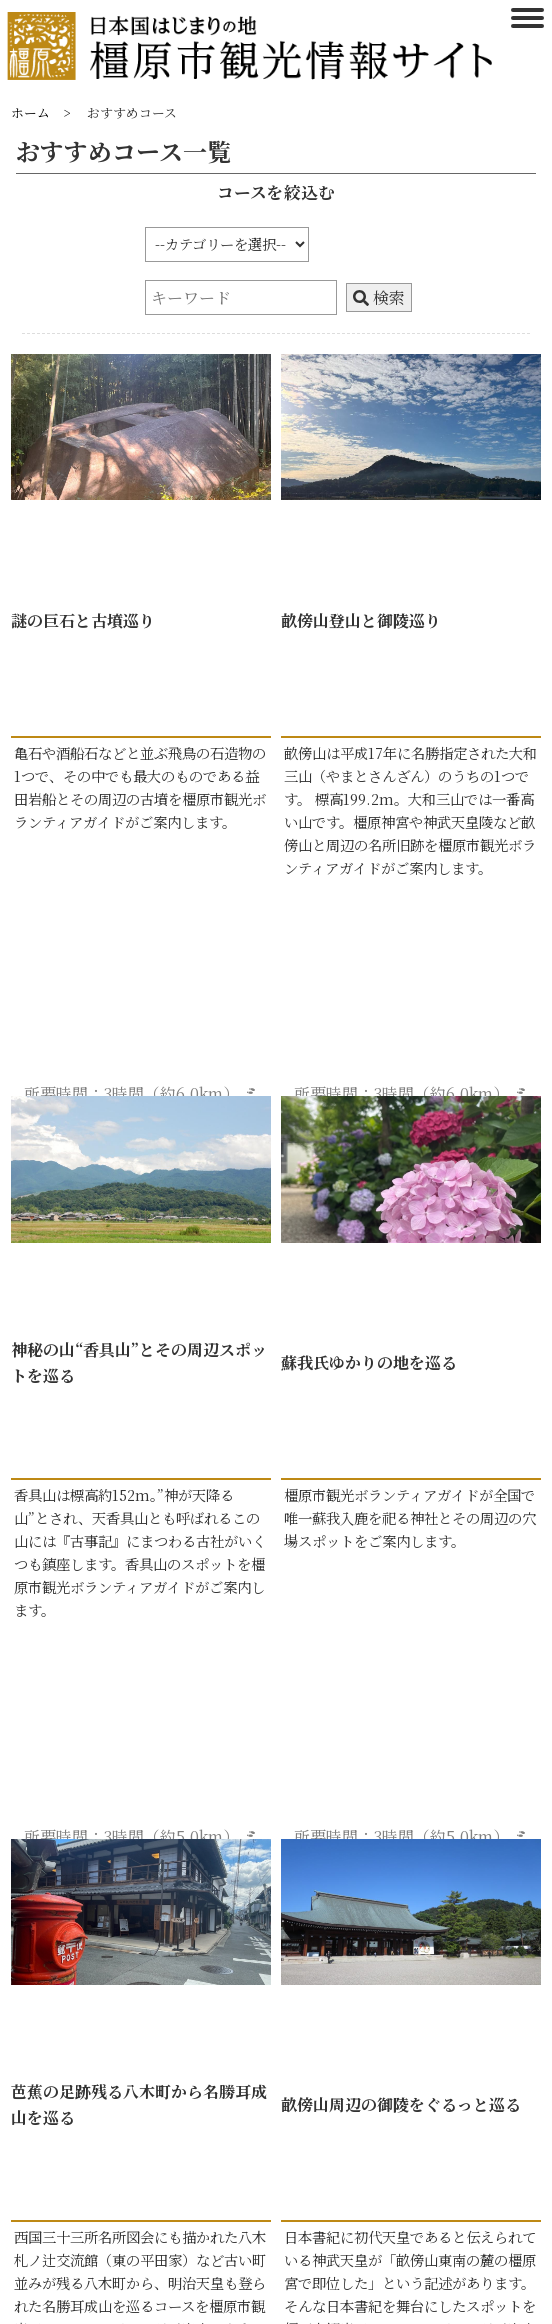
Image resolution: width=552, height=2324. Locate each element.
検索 (379, 297)
